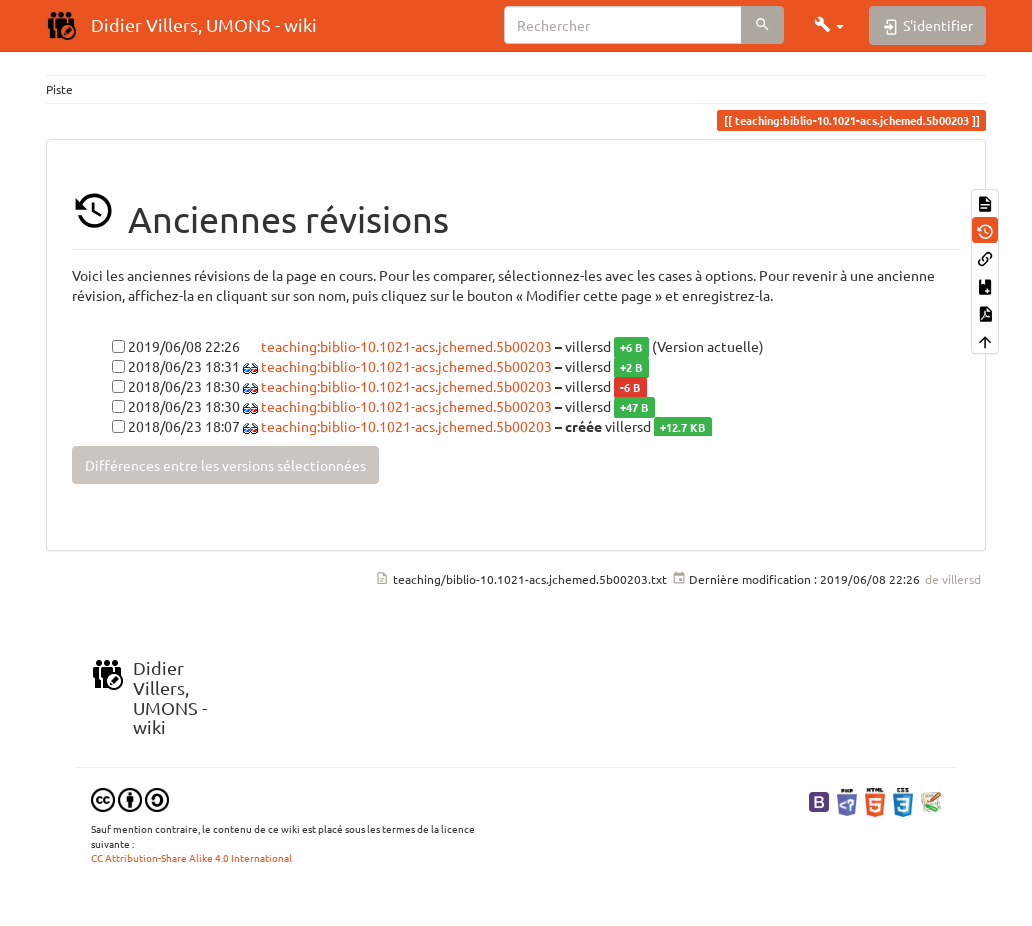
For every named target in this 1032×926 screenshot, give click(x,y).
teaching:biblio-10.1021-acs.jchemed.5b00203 (406, 346)
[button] (829, 25)
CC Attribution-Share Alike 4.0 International (191, 857)
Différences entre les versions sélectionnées (225, 465)
